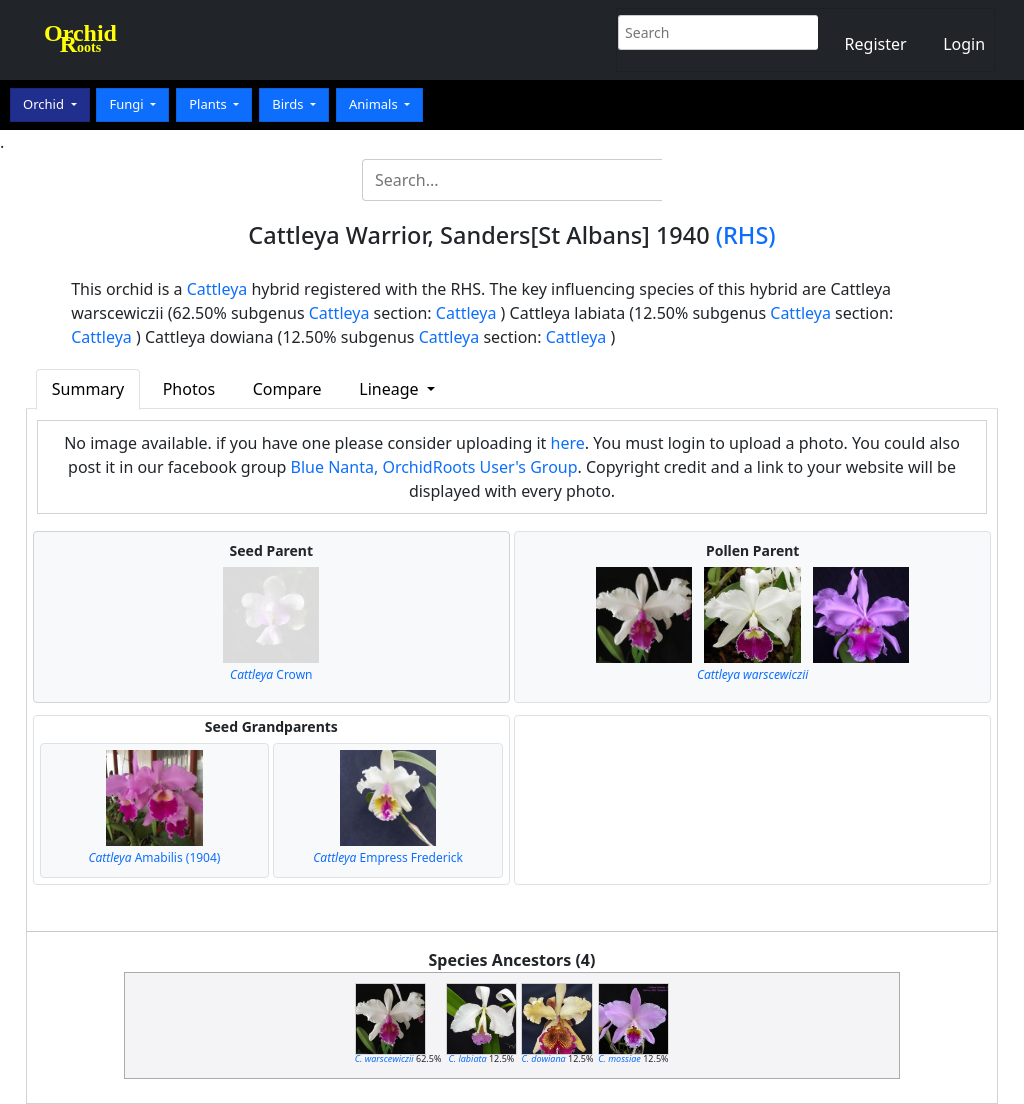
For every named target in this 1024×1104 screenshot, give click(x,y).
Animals (375, 104)
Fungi (128, 104)
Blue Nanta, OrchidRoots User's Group (434, 467)
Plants (209, 104)
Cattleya (217, 289)
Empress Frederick (388, 857)
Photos (189, 389)
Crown (271, 674)
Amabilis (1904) (154, 857)
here (568, 443)
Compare (287, 389)
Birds (289, 104)
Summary (88, 389)
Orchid (45, 104)
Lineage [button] (390, 389)
